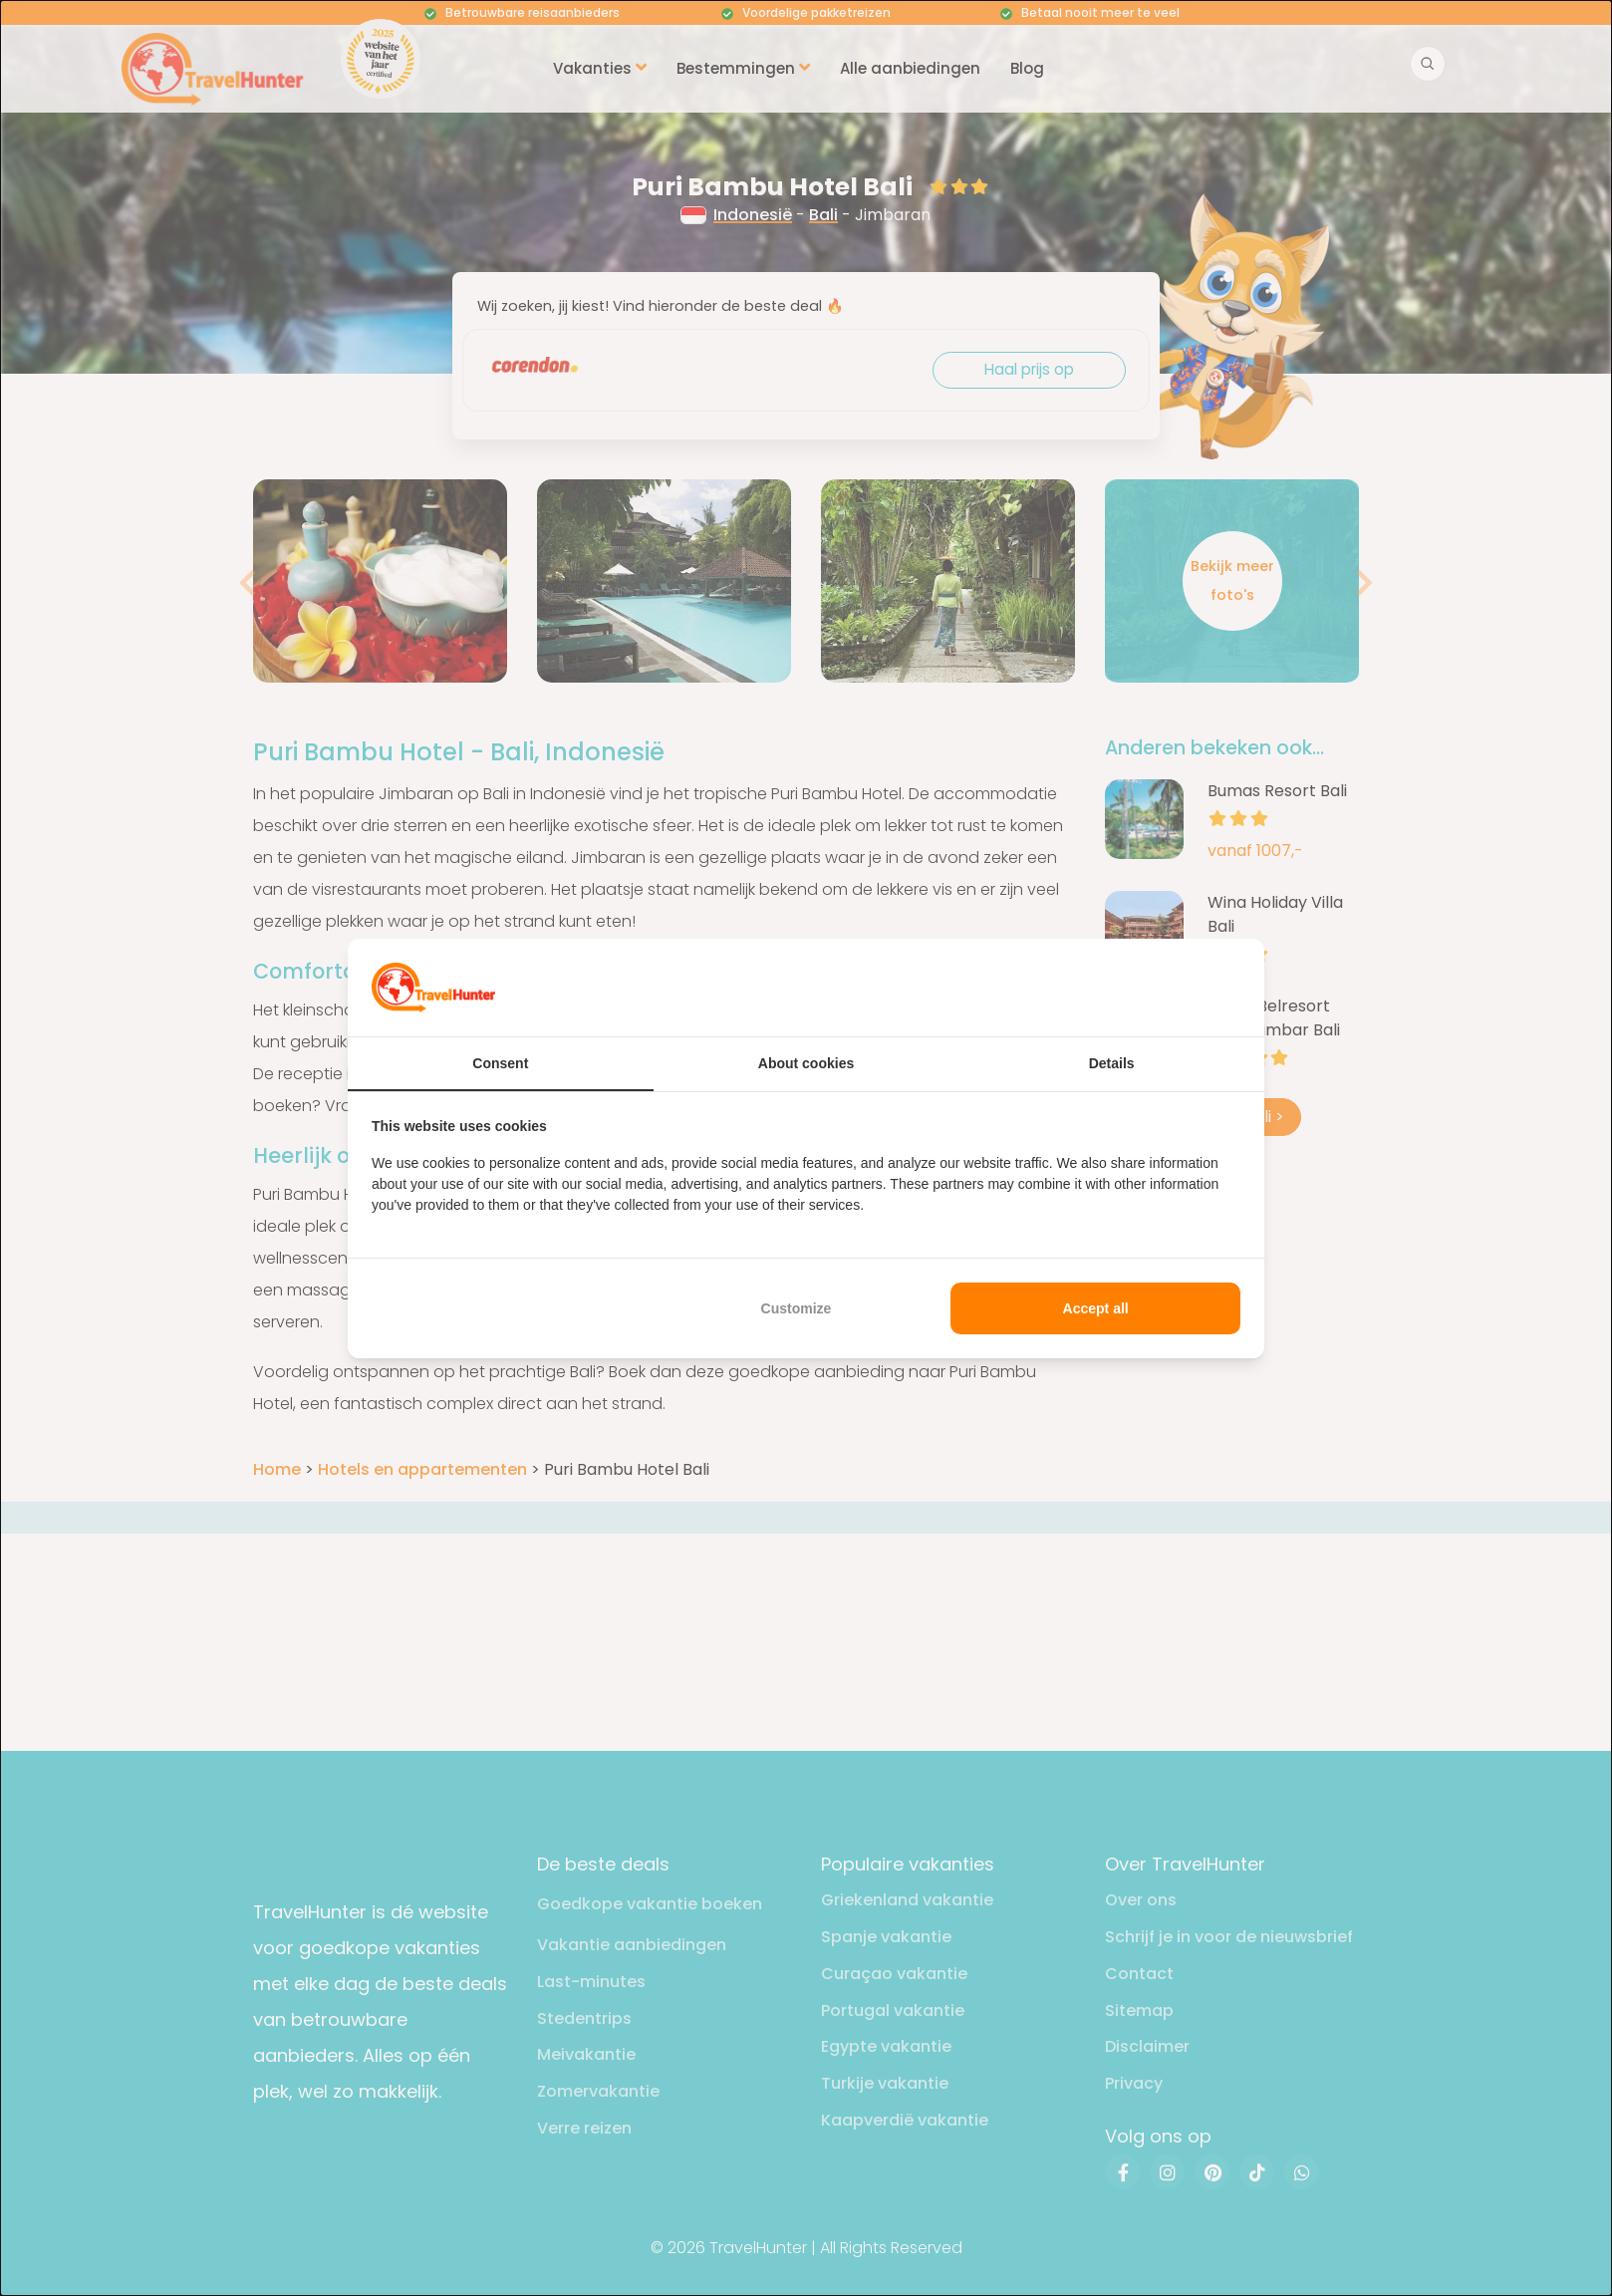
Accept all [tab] (1096, 1308)
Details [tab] (1112, 1063)
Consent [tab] (500, 1063)
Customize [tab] (796, 1308)
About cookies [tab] (806, 1063)
